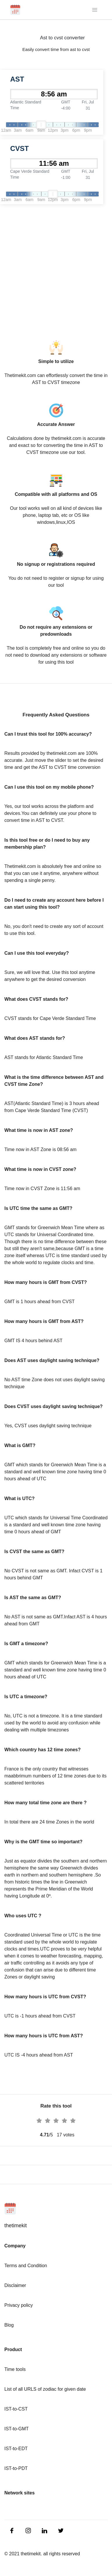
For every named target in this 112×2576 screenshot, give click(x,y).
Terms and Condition (25, 2265)
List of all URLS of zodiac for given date (45, 2389)
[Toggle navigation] (95, 10)
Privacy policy (18, 2305)
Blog (9, 2325)
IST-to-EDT (16, 2448)
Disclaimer (15, 2285)
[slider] (41, 125)
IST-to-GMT (16, 2428)
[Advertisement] (56, 268)
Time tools (15, 2369)
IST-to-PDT (16, 2468)
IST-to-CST (16, 2408)
